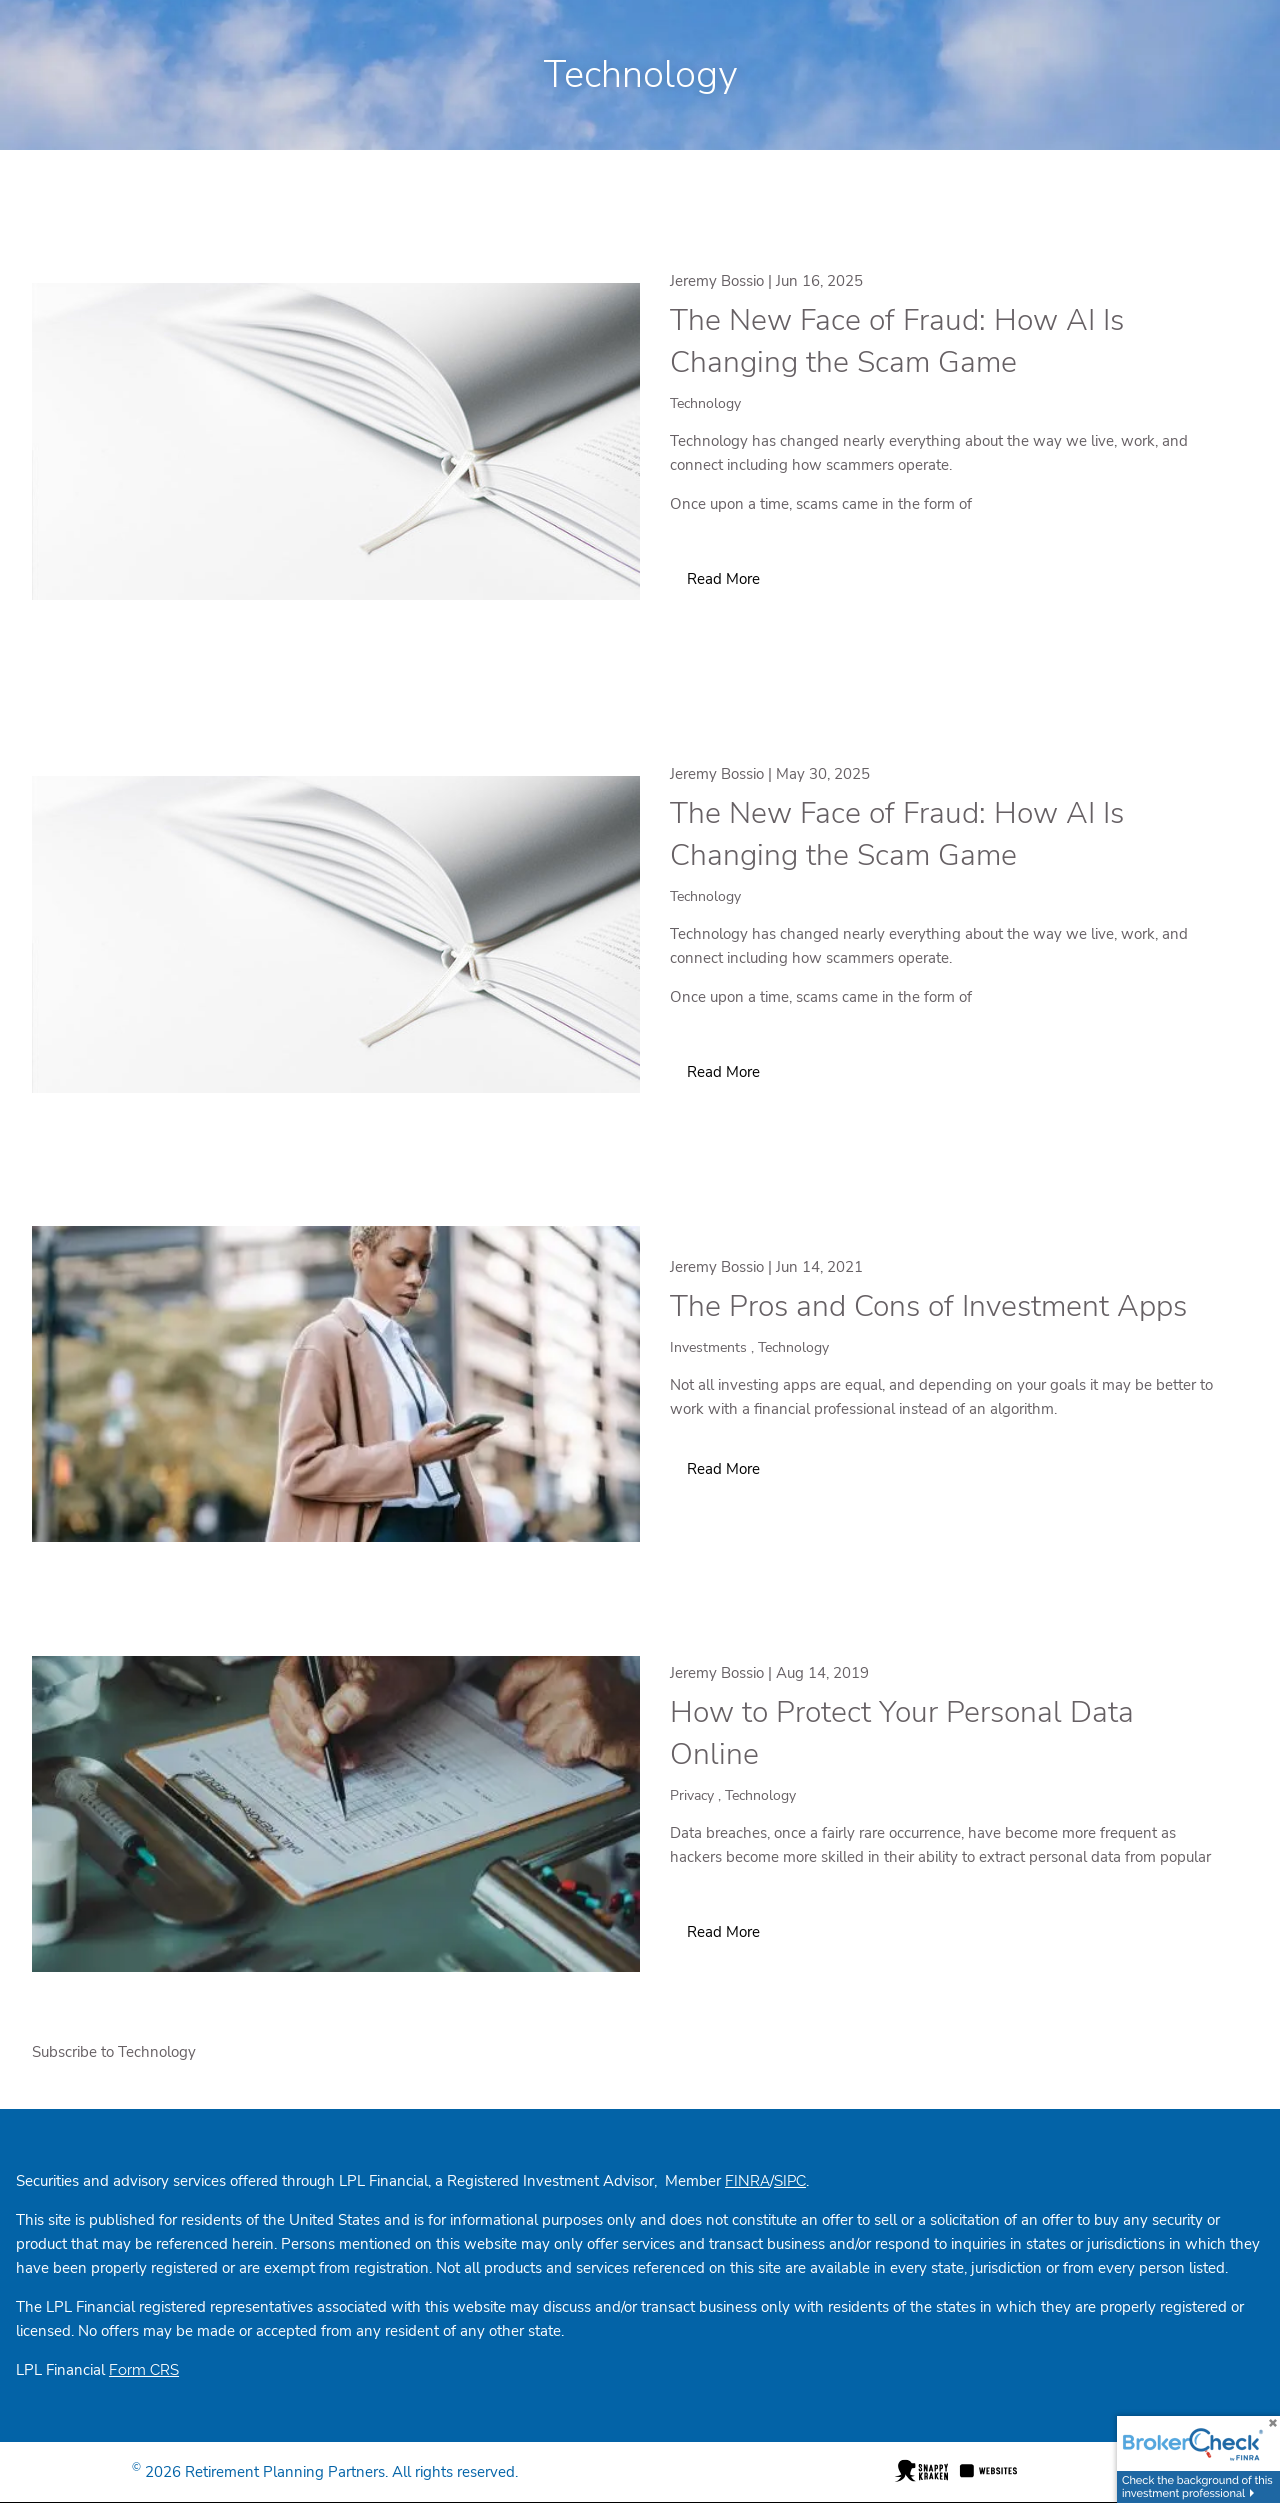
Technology (705, 403)
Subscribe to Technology (114, 2052)
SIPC (790, 2181)
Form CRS (144, 2370)
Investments (708, 1347)
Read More (723, 579)
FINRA (747, 2181)
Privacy (692, 1795)
